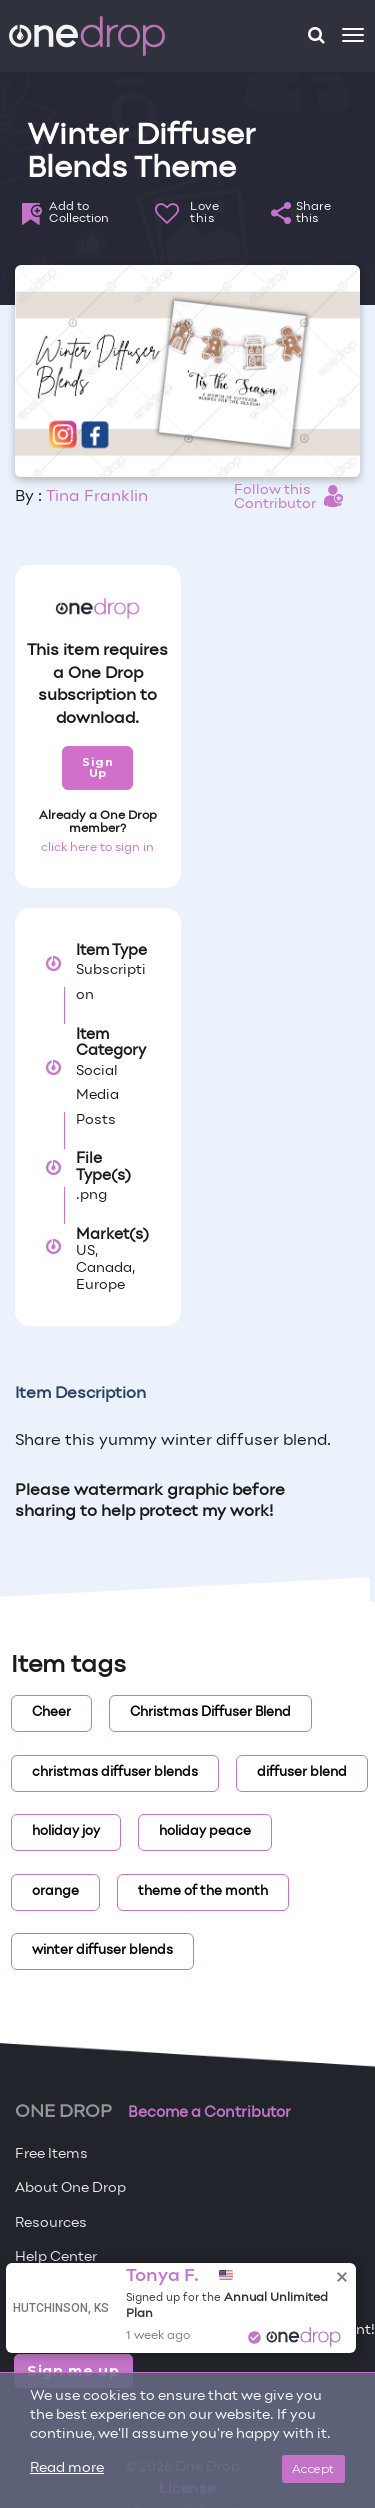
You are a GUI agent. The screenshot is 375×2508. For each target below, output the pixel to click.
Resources (51, 2223)
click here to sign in (97, 848)
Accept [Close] (313, 2468)
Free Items (51, 2154)
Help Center (56, 2257)
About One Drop (70, 2188)
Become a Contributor (209, 2113)
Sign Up (97, 767)
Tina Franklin (97, 497)
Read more (67, 2468)
